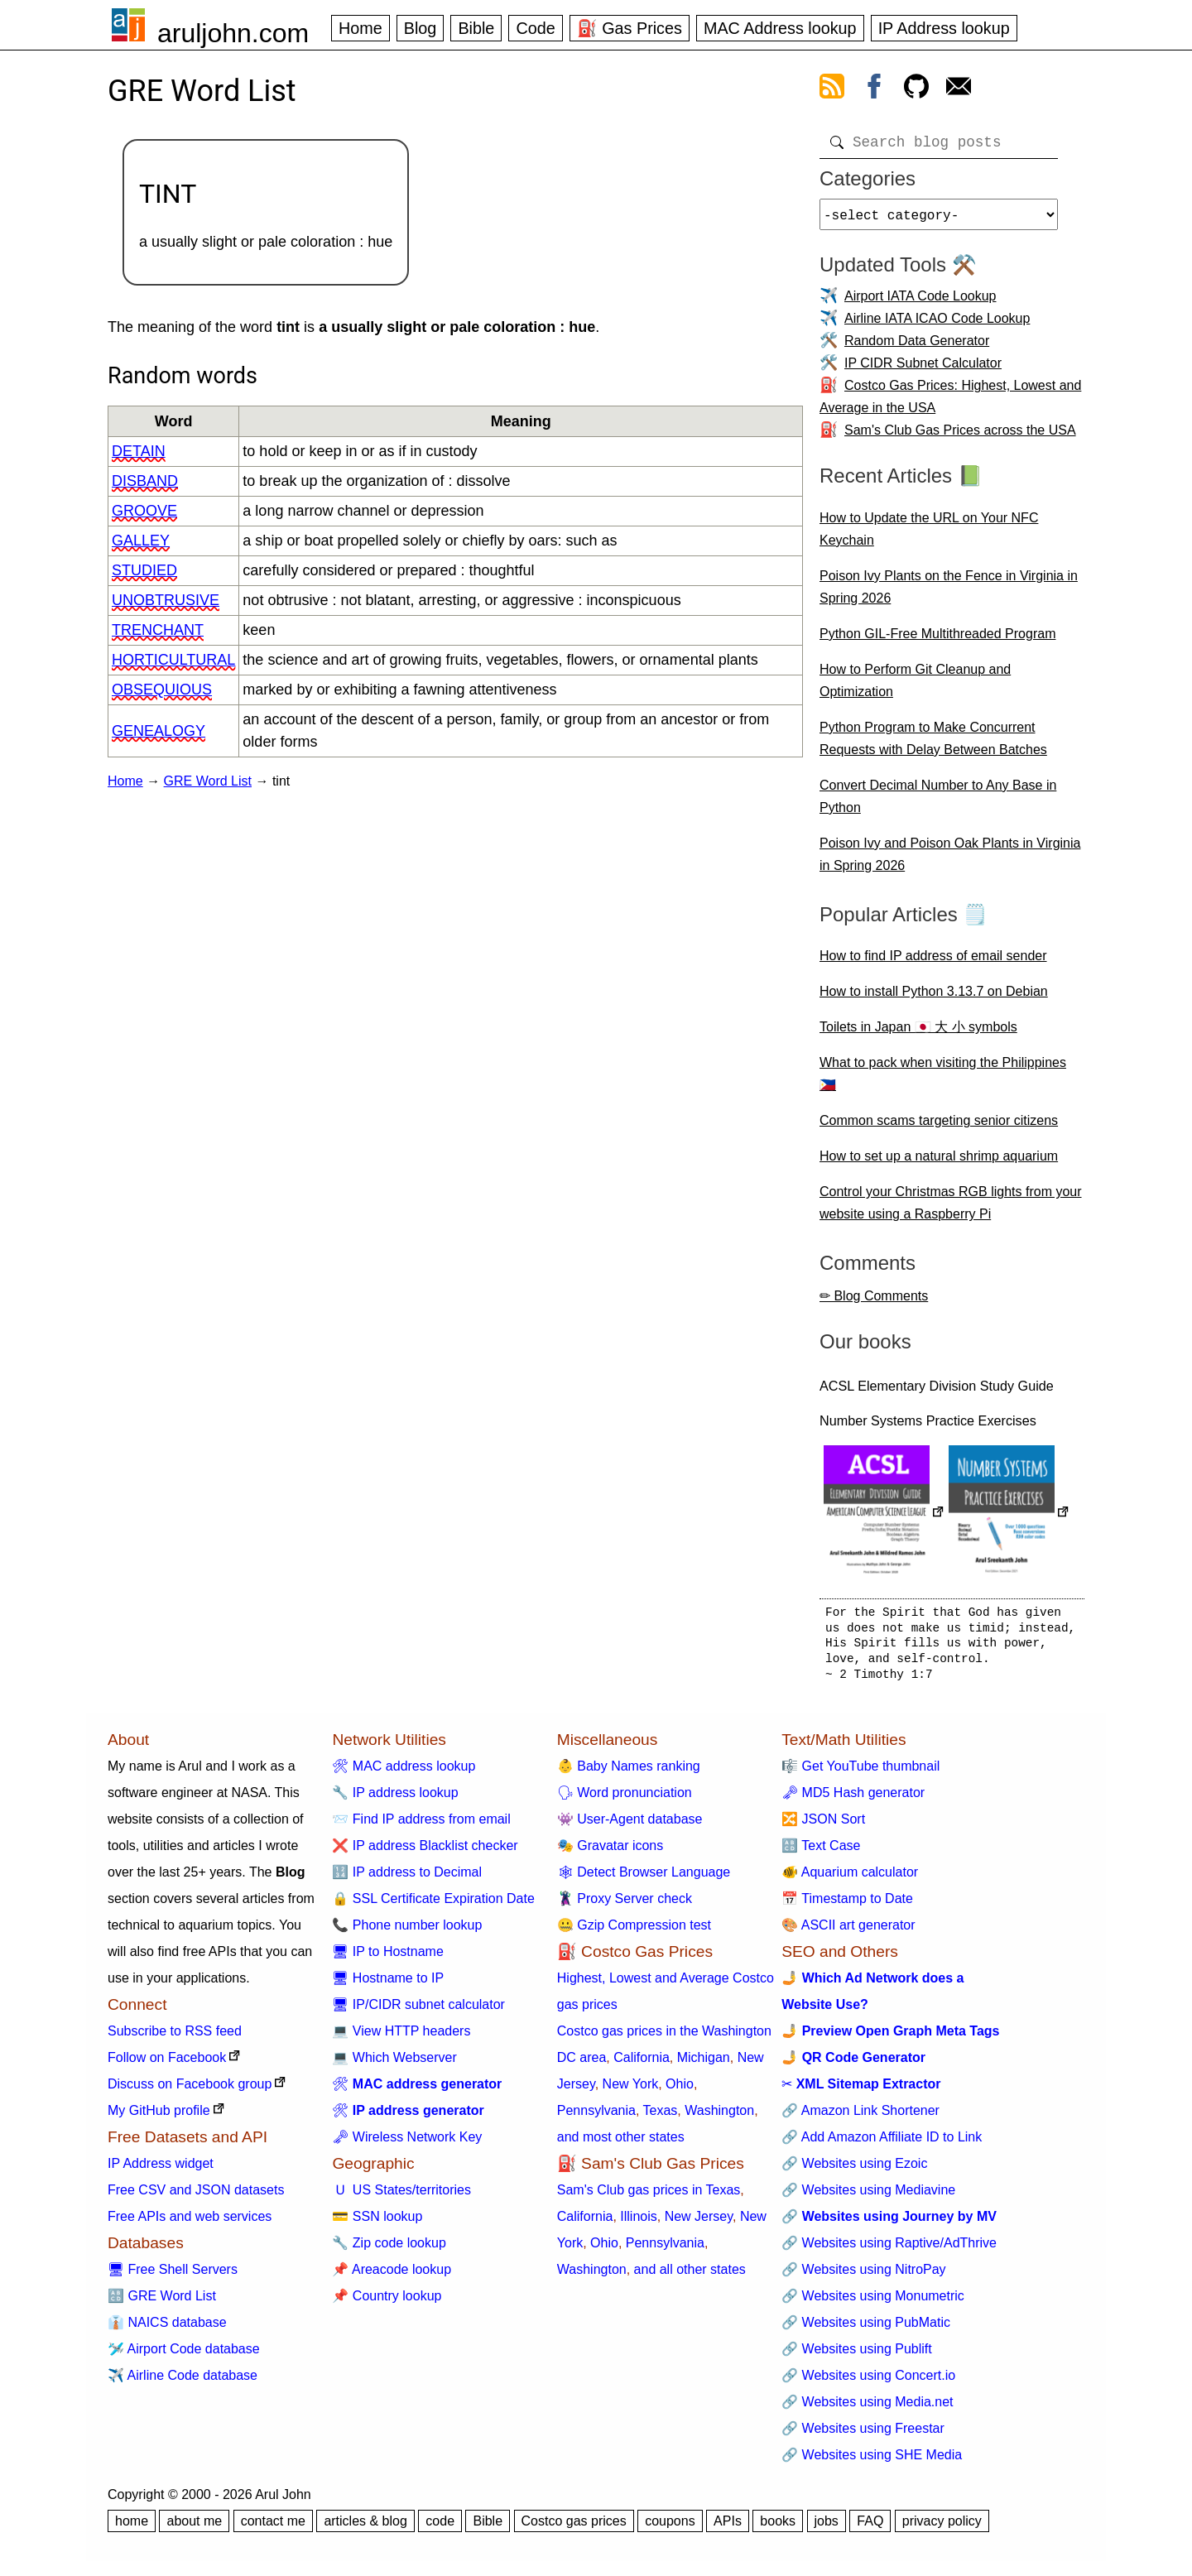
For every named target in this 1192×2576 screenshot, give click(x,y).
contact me (273, 2528)
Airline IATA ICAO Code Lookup (937, 325)
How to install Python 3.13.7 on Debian (934, 998)
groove (144, 510)
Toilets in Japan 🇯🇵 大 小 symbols (918, 1033)
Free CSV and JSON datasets (196, 2196)
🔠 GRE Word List (162, 2302)
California (641, 2064)
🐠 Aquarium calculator (849, 1879)
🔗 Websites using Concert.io (868, 2382)
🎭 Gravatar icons (610, 1852)
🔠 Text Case (820, 1852)
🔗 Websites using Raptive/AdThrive (889, 2249)
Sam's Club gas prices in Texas (649, 2196)
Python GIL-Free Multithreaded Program (937, 640)
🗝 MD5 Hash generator (853, 1799)
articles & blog (365, 2528)
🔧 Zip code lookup (388, 2249)
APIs (728, 2528)
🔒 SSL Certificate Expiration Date (433, 1905)
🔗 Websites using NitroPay (863, 2276)
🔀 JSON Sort (823, 1826)
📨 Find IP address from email (421, 1826)
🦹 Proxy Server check (624, 1905)
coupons (670, 2528)
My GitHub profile (159, 2117)
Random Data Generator (916, 347)
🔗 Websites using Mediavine (868, 2196)
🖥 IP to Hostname (387, 1958)
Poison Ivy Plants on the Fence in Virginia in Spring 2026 (949, 593)
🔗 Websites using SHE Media (871, 2461)
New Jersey (699, 2223)
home (131, 2528)
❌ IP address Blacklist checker (424, 1852)
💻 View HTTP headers (401, 2038)
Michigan (703, 2064)
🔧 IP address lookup (395, 1799)
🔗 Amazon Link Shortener (860, 2117)
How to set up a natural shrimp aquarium (939, 1163)
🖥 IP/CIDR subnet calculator (418, 2011)
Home (360, 28)
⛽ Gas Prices (629, 28)
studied (144, 570)
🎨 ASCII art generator (848, 1932)
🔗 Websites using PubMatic (865, 2329)
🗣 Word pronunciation (624, 1799)
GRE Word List (208, 781)
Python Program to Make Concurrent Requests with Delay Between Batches (933, 745)
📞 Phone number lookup (407, 1932)
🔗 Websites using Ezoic (854, 2170)
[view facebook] (874, 89)
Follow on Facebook (167, 2064)
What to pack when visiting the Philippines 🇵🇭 (943, 1080)
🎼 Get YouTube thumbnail (860, 1773)
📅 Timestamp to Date (847, 1905)
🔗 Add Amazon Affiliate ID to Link (881, 2143)
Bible (476, 28)
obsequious (162, 689)
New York (631, 2090)
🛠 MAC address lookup (403, 1773)
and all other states (690, 2276)
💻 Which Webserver (394, 2064)
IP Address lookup (944, 28)
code (439, 2528)
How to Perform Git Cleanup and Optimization (915, 687)
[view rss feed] (832, 89)
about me (194, 2528)
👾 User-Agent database (630, 1826)
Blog (420, 28)
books (777, 2528)
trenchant (158, 630)
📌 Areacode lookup (391, 2276)
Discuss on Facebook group (190, 2090)
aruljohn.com (233, 33)
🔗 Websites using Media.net (867, 2408)
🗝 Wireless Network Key (407, 2143)
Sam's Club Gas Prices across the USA (960, 437)
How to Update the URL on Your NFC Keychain (929, 535)
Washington (719, 2117)
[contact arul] (958, 89)
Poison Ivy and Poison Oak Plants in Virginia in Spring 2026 (950, 861)
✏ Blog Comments (874, 1302)
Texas (660, 2117)
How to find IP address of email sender (933, 962)
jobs (827, 2528)
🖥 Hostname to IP (388, 1985)
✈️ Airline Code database (182, 2382)
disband (145, 481)
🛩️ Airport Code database (184, 2355)
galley (141, 540)
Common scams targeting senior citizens (939, 1127)
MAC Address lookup (780, 28)
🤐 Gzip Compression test (634, 1932)
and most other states (621, 2143)
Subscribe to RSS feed (175, 2038)
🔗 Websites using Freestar (862, 2435)
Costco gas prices (574, 2528)
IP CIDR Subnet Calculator (923, 370)
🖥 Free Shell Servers (173, 2276)
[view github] (916, 89)
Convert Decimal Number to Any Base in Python (938, 803)
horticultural (173, 659)
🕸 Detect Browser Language (643, 1879)
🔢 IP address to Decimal (407, 1879)
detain (139, 451)
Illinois (638, 2223)
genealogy (158, 731)
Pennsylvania (596, 2117)
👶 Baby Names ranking (628, 1773)
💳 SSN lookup (377, 2223)
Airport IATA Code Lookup (920, 303)
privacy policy (942, 2528)
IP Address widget (161, 2170)
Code (535, 28)
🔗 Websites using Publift (856, 2355)
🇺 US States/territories (401, 2196)
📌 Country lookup (386, 2302)
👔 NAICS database (167, 2329)
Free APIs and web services (190, 2223)
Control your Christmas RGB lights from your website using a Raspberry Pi (951, 1209)
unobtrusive (165, 600)
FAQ (870, 2528)
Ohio (680, 2090)
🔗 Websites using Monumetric (872, 2302)
